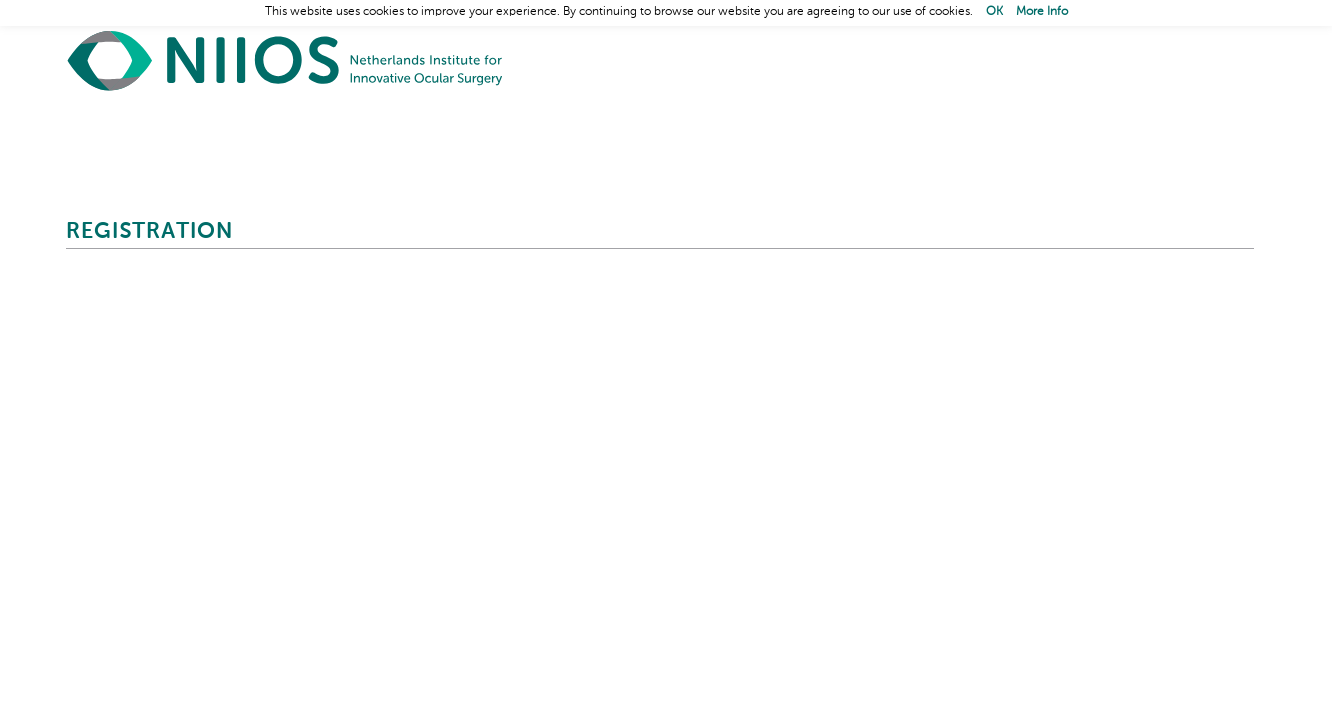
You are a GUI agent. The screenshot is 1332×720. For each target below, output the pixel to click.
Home (286, 60)
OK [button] (994, 12)
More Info (1042, 12)
